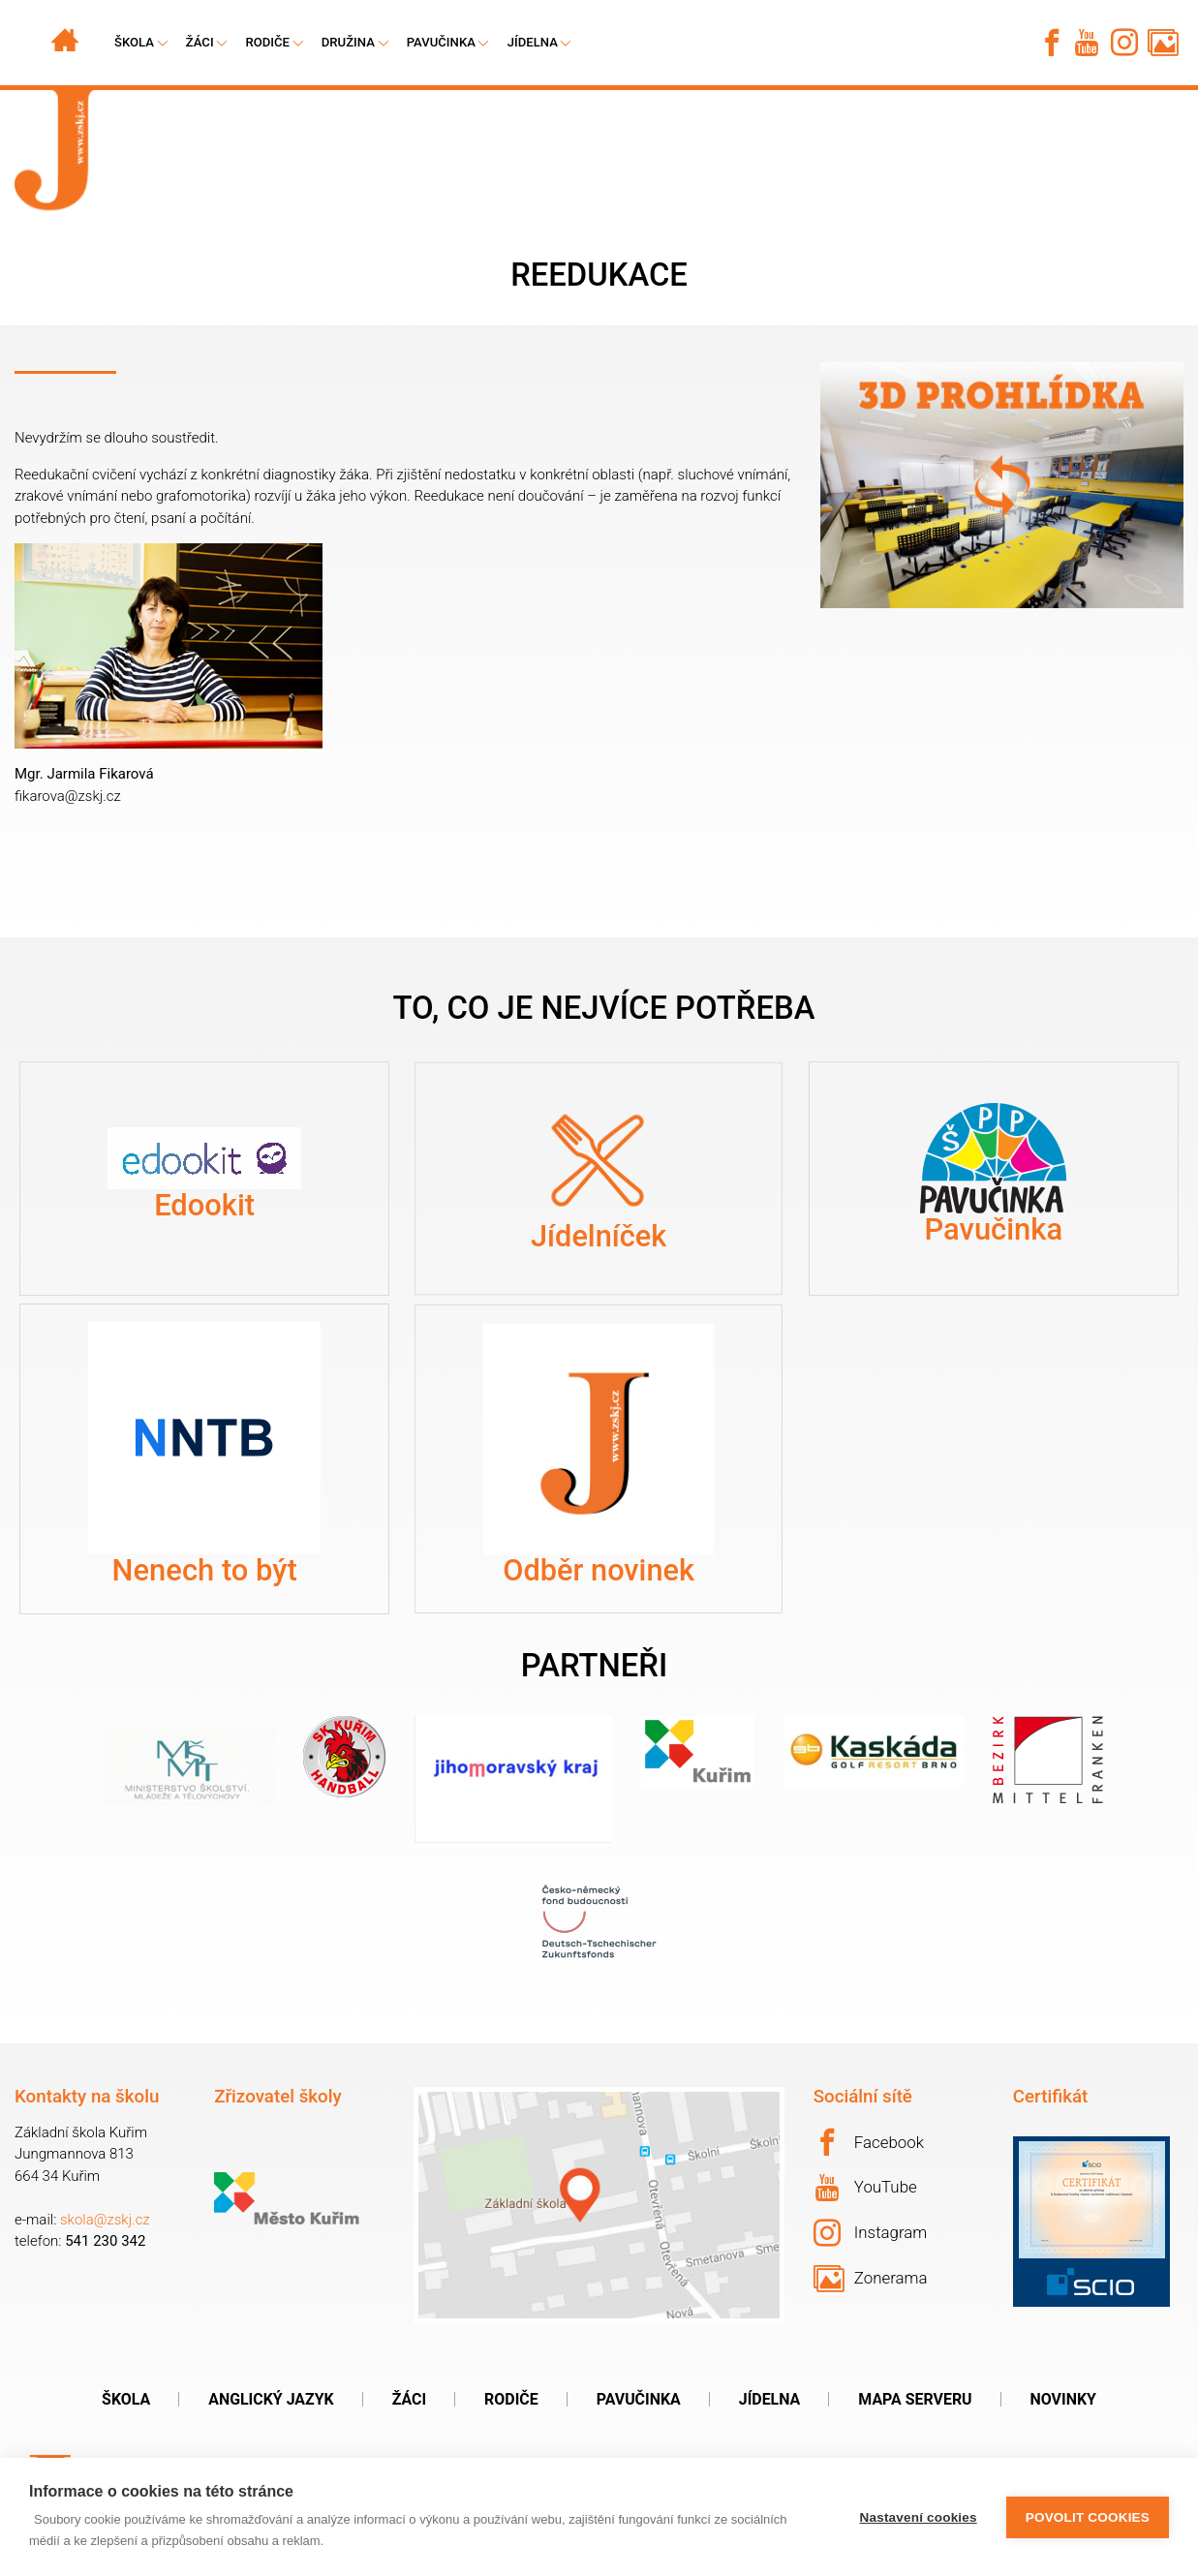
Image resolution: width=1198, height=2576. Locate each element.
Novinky (1063, 2399)
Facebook (869, 2142)
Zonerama (871, 2278)
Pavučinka (441, 42)
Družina (348, 42)
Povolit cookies (1088, 2517)
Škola (126, 2399)
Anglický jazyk (270, 2399)
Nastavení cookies (918, 2517)
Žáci (409, 2399)
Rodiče (267, 42)
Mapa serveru (914, 2399)
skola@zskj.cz (105, 2219)
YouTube (866, 2187)
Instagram (871, 2233)
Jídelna (532, 42)
